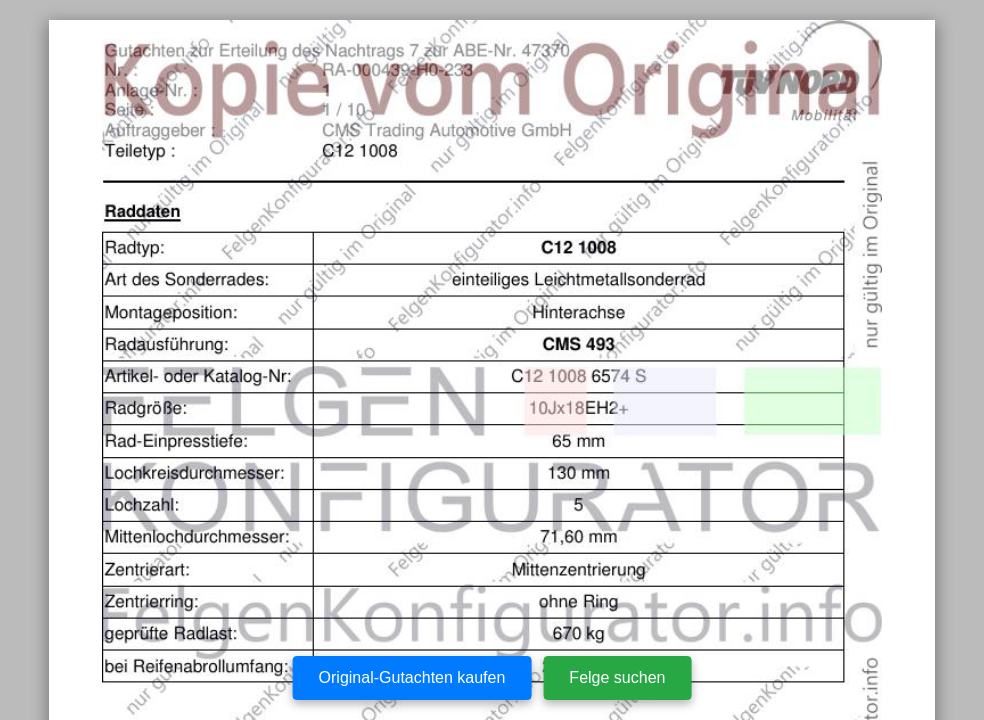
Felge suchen (617, 677)
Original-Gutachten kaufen (412, 677)
